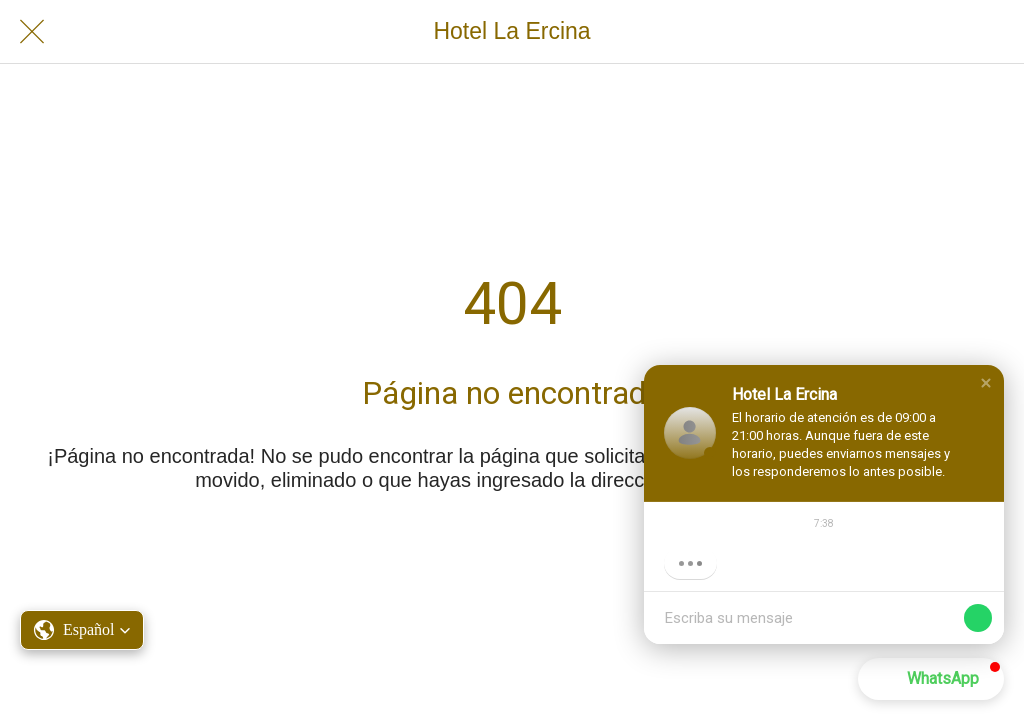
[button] (986, 383)
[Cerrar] (32, 32)
